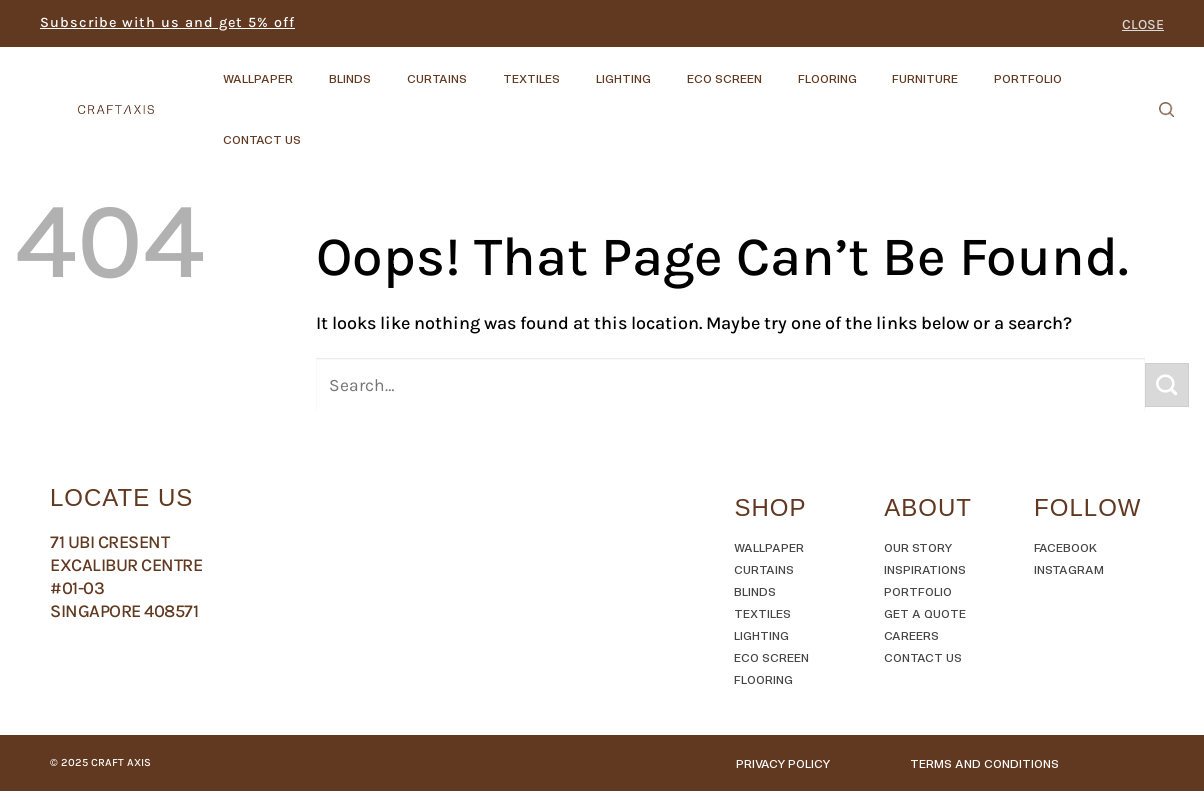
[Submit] (1167, 385)
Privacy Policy (783, 763)
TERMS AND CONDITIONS (984, 763)
